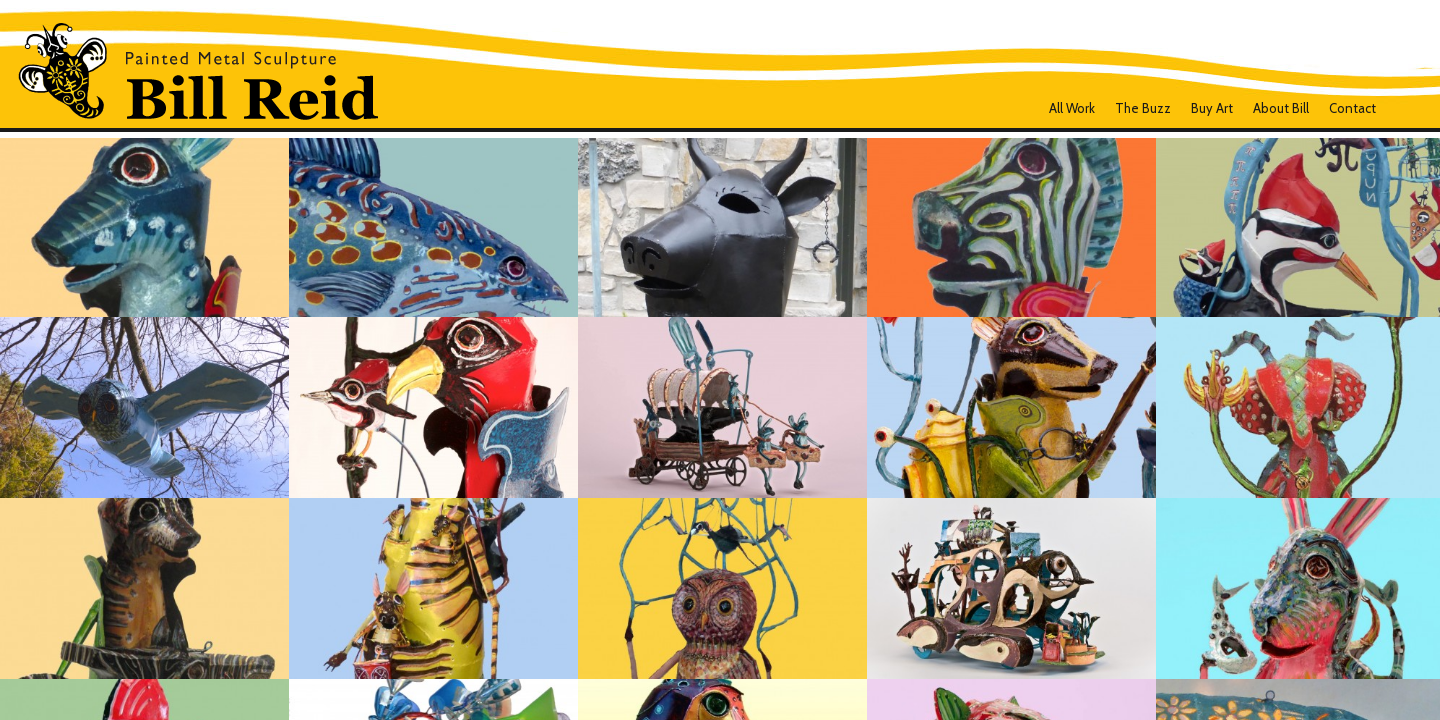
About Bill (1281, 108)
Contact (1352, 108)
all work (1072, 108)
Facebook (1403, 108)
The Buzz (1143, 108)
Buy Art (1212, 108)
